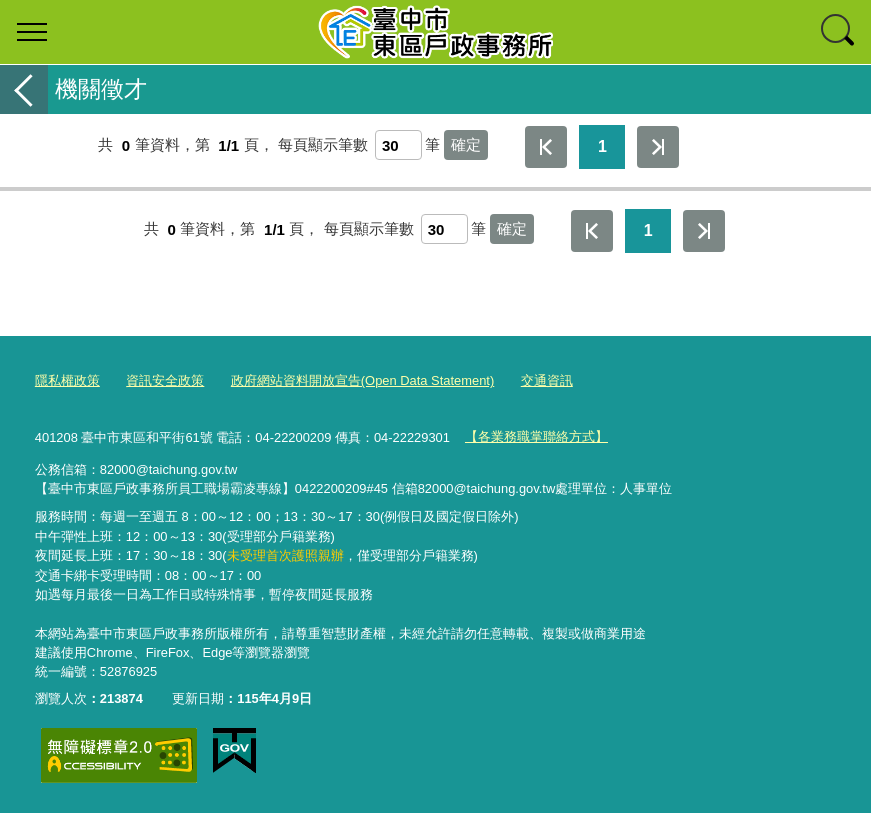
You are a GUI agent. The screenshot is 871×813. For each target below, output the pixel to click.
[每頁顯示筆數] (398, 145)
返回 (24, 89)
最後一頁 (658, 147)
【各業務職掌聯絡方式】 (536, 436)
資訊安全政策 (165, 380)
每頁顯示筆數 (323, 145)
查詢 (839, 32)
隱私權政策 (67, 380)
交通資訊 (547, 380)
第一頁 (546, 147)
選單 (32, 32)
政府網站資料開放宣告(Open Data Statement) (362, 380)
